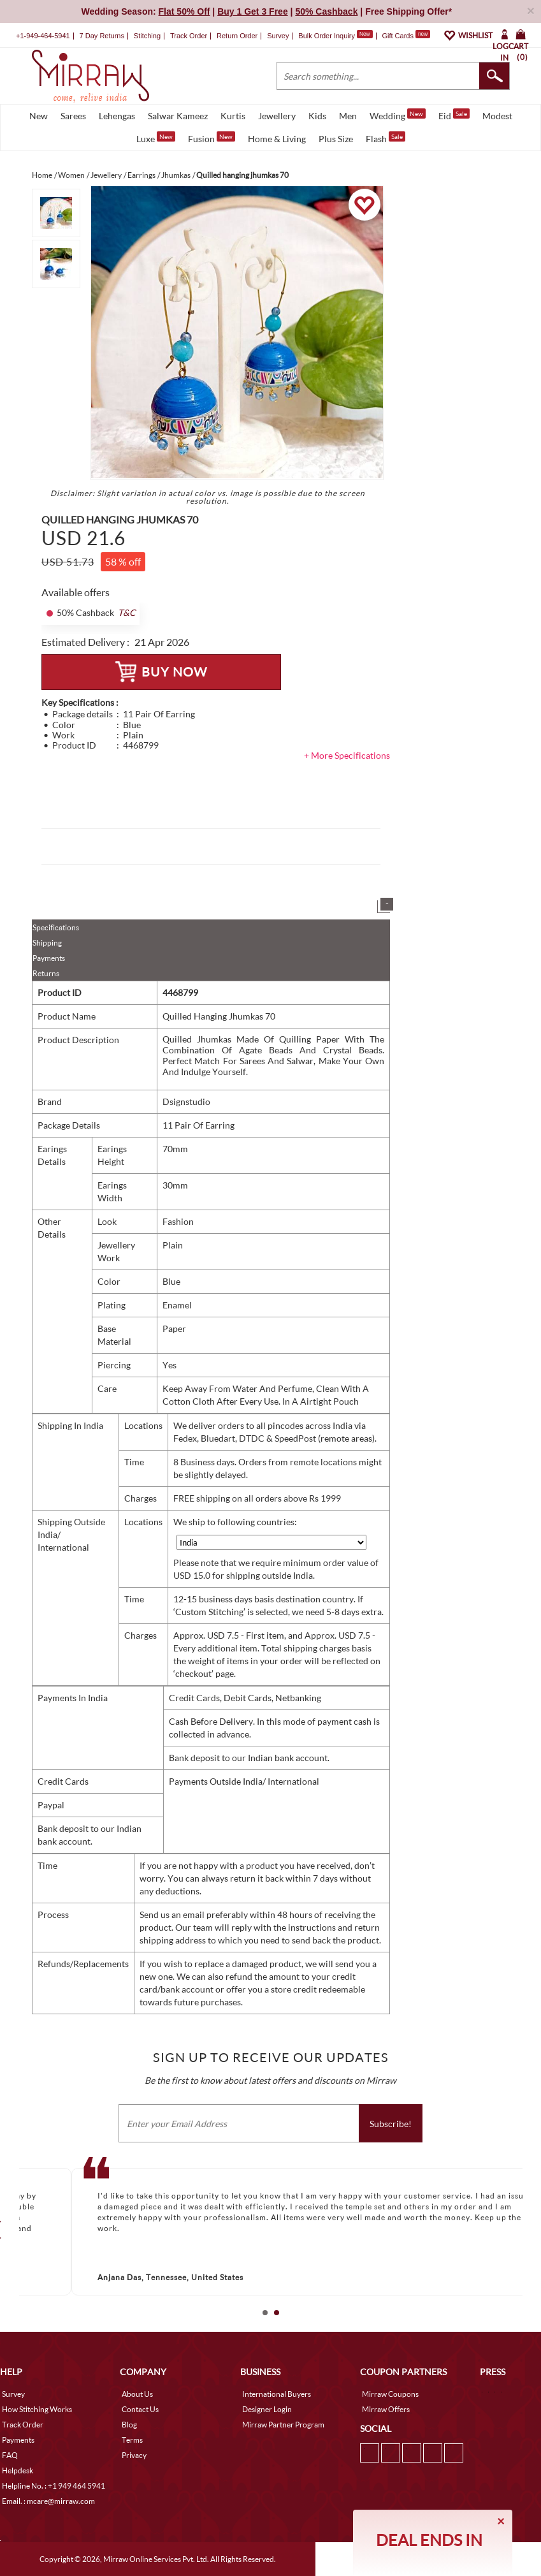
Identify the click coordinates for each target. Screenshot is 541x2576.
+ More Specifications (347, 755)
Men (348, 115)
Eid (454, 114)
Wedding (398, 114)
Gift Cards (406, 36)
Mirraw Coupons (390, 2394)
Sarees (73, 115)
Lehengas (117, 115)
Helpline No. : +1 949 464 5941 (53, 2486)
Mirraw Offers (386, 2409)
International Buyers (276, 2394)
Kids (317, 115)
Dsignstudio (186, 1101)
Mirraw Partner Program (283, 2424)
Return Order (237, 36)
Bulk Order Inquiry (326, 36)
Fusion (211, 137)
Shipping (47, 943)
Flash (385, 137)
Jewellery (277, 115)
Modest (497, 115)
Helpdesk (17, 2470)
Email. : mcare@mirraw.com (48, 2501)
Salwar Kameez (178, 115)
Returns (45, 973)
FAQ (10, 2455)
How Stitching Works (37, 2409)
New (38, 115)
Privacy (134, 2455)
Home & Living (277, 138)
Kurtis (232, 115)
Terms (132, 2440)
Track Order (188, 36)
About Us (137, 2394)
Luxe (155, 137)
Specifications (55, 927)
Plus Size (336, 138)
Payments (48, 958)
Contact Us (140, 2409)
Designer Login (267, 2409)
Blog (129, 2424)
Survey (278, 36)
